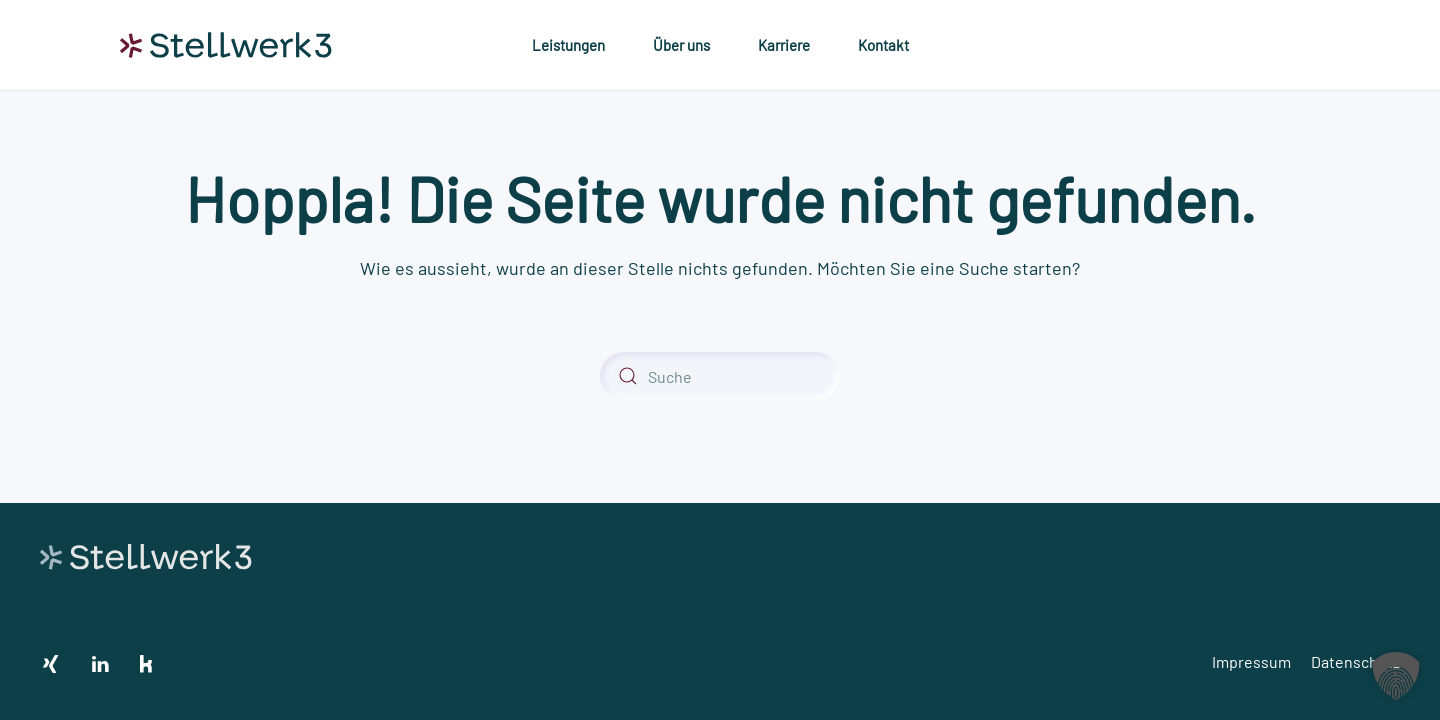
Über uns (681, 45)
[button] (1396, 676)
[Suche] (720, 376)
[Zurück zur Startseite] (226, 45)
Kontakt (883, 45)
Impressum (1251, 661)
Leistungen (568, 45)
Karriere (784, 45)
